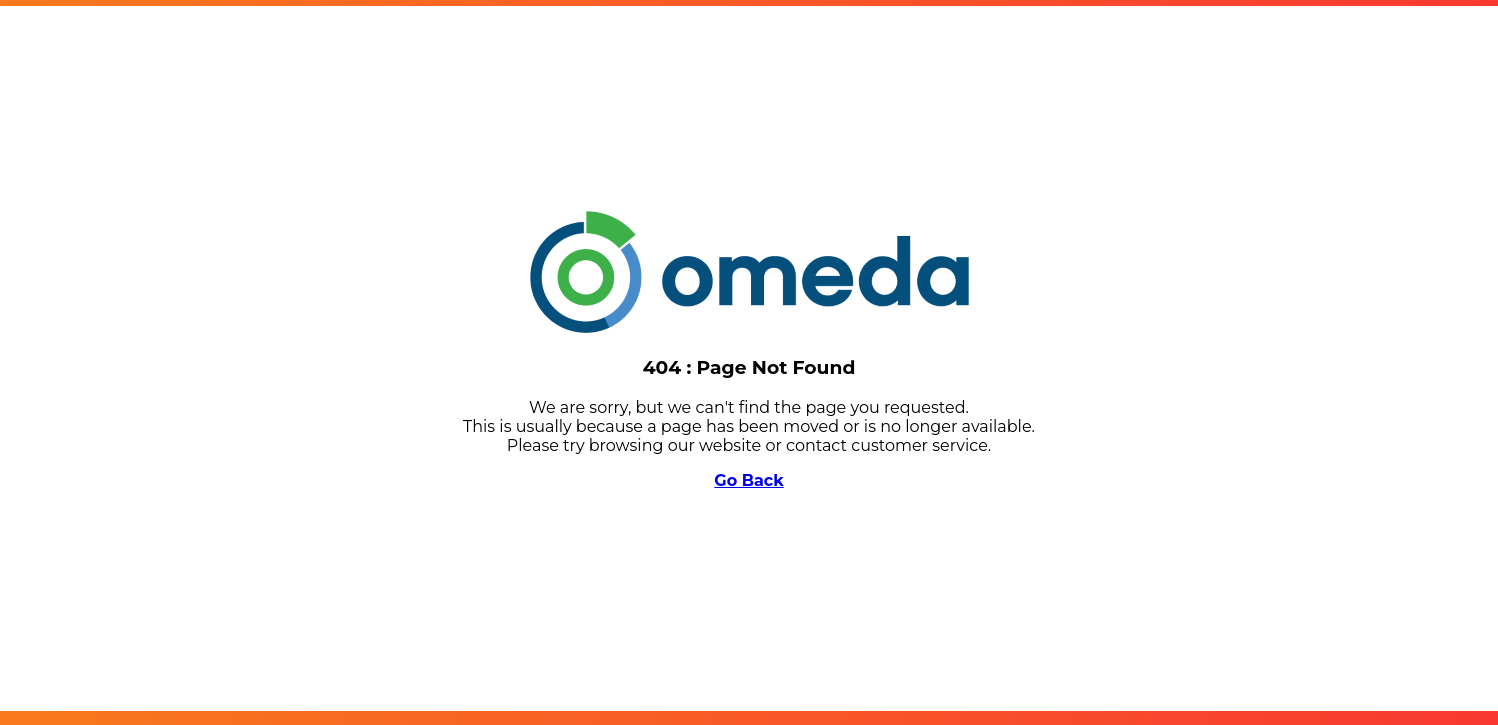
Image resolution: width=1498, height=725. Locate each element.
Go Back (748, 480)
